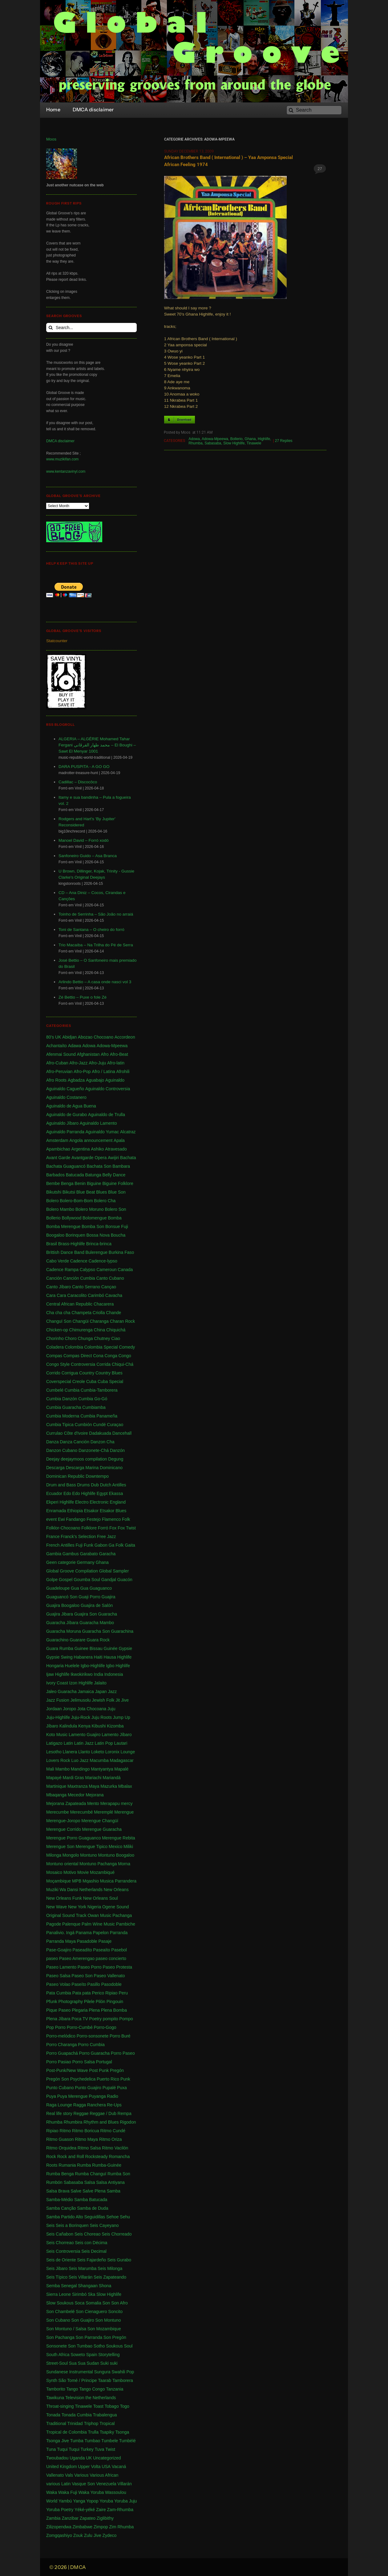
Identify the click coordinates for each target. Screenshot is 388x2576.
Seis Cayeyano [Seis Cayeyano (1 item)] (104, 2225)
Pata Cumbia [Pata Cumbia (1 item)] (58, 1992)
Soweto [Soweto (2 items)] (78, 2354)
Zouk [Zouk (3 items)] (78, 2535)
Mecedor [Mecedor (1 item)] (76, 1794)
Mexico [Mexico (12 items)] (115, 1846)
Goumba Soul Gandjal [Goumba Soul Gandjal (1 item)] (95, 1579)
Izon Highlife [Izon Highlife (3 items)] (81, 1682)
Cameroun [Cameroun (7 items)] (106, 1269)
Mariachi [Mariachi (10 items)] (93, 1777)
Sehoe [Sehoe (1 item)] (112, 2216)
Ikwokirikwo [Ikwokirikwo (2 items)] (82, 1674)
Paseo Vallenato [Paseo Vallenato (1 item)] (109, 1975)
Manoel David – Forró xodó (84, 840)
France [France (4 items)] (53, 1536)
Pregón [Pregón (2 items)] (117, 2070)
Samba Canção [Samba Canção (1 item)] (61, 2208)
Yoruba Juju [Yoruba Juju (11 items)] (125, 2500)
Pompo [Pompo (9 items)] (126, 2018)
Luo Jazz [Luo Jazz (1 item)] (80, 1760)
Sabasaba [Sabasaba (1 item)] (73, 2182)
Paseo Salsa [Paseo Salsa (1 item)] (58, 1975)
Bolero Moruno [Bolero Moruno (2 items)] (89, 1209)
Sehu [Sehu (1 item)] (125, 2216)
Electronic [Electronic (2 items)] (99, 1502)
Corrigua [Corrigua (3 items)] (70, 1372)
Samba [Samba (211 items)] (113, 2190)
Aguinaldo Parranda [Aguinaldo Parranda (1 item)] (65, 1131)
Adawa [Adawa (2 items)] (74, 1045)
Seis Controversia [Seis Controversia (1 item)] (63, 2251)
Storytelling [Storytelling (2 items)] (108, 2354)
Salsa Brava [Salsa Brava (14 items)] (57, 2190)
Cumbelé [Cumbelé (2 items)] (54, 1390)
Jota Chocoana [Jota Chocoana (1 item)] (91, 1708)
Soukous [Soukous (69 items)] (114, 2345)
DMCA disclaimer (60, 441)
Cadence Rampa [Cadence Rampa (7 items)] (62, 1269)
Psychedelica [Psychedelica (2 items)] (83, 2079)
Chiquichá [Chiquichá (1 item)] (115, 1329)
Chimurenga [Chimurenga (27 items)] (81, 1329)
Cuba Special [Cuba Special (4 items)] (110, 1381)
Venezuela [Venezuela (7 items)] (106, 2483)
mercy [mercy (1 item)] (126, 1803)
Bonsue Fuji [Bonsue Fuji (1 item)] (116, 1226)
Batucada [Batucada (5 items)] (75, 1174)
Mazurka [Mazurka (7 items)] (108, 1786)
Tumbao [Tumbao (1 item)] (92, 2440)
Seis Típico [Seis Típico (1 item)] (56, 2277)
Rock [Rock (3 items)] (51, 2156)
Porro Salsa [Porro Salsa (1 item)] (83, 2061)
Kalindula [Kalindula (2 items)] (68, 1725)
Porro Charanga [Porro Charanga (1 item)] (61, 2044)
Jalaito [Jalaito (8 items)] (100, 1682)
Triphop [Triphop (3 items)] (91, 2423)
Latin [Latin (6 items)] (68, 1743)
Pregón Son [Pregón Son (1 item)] (57, 2079)
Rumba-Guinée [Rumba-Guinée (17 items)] (106, 2165)
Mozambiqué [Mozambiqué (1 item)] (102, 1872)
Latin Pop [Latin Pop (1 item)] (104, 1743)
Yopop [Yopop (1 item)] (92, 2500)
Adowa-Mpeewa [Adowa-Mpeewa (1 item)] (112, 1045)
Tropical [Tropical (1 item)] (107, 2423)
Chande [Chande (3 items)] (113, 1312)
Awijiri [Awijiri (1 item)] (113, 1157)
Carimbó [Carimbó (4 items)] (96, 1295)
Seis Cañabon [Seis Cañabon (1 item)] (59, 2234)
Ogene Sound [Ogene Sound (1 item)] (115, 1906)
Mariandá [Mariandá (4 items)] (111, 1777)
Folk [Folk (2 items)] (126, 1519)
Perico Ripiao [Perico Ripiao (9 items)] (104, 1992)
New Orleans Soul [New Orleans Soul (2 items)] (100, 1898)
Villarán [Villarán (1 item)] (124, 2483)
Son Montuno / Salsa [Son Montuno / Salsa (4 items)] (66, 2328)
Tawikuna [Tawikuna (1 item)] (55, 2397)
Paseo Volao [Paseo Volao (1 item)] (58, 1984)
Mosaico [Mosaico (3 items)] (54, 1872)
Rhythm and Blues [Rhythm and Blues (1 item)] (101, 2122)
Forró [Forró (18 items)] (103, 1527)
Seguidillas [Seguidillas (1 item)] (94, 2216)
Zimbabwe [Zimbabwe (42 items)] (82, 2526)
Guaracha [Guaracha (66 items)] (107, 1614)
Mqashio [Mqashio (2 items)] (91, 1880)
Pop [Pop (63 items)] (50, 2027)
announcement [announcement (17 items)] (98, 1140)
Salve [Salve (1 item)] (76, 2190)
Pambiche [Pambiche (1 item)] (125, 1924)
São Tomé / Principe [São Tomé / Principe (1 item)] (78, 2380)
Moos (51, 139)
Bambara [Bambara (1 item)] (121, 1166)
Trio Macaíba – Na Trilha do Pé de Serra (96, 945)
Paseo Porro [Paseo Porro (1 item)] (90, 1967)
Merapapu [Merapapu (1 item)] (110, 1803)
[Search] (314, 110)
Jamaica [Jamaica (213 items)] (86, 1691)
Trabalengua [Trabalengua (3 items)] (105, 2414)
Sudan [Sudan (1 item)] (93, 2363)
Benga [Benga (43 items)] (67, 1183)
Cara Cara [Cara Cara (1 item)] (56, 1295)
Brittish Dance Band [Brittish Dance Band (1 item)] (65, 1252)
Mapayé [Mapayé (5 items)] (54, 1777)
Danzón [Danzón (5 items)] (117, 1450)
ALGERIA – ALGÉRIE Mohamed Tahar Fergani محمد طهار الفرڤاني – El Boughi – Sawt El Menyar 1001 (97, 745)
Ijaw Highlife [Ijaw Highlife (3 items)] (57, 1674)
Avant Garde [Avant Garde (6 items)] (58, 1157)
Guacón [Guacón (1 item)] (124, 1579)
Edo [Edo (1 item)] (67, 1493)
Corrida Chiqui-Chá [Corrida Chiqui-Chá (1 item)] (114, 1364)
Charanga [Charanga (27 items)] (99, 1321)
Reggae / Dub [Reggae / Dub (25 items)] (103, 2113)
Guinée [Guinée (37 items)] (111, 1648)
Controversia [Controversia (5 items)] (83, 1364)
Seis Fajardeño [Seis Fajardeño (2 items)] (91, 2259)
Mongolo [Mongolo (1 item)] (71, 1855)
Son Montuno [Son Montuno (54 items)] (108, 2320)
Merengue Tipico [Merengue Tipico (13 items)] (92, 1846)
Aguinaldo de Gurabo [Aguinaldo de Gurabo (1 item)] (66, 1114)
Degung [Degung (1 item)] (115, 1459)
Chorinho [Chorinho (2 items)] (55, 1338)
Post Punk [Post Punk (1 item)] (99, 2070)
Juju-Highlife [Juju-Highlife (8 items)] (58, 1717)
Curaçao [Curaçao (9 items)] (115, 1424)
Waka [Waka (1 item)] (51, 2492)
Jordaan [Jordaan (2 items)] (54, 1708)
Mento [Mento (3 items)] (93, 1803)
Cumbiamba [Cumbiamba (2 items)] (93, 1407)
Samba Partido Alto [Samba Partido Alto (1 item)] (64, 2216)
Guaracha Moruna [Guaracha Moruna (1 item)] (63, 1631)
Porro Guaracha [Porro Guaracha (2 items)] (94, 2053)
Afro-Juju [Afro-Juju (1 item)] (97, 1062)
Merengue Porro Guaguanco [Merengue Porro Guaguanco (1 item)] (73, 1837)
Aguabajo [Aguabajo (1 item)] (95, 1080)
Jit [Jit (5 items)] (117, 1700)
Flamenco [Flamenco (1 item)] (111, 1519)
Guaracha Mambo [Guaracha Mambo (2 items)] (96, 1622)
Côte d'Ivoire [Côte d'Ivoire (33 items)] (76, 1433)
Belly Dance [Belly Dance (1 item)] (114, 1174)
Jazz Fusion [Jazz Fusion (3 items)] (57, 1700)
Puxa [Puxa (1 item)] (122, 2087)
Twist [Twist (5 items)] (110, 2449)
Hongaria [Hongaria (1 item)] (55, 1665)
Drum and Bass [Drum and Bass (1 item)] (61, 1484)
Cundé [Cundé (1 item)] (99, 1424)
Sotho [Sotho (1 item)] (99, 2345)
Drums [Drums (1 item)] (83, 1484)
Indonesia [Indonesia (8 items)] (113, 1674)
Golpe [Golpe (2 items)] (52, 1579)
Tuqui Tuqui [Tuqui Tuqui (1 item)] (68, 2449)
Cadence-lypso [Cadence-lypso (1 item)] (103, 1260)
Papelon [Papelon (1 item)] (101, 1932)
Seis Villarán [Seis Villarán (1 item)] (81, 2277)
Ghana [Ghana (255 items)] (102, 1562)
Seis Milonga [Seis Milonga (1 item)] (110, 2268)
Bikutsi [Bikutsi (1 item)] (69, 1192)
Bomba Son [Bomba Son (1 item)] (93, 1226)
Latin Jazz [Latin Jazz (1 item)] (84, 1743)
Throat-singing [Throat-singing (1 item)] (60, 2406)
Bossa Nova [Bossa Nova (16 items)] (98, 1235)
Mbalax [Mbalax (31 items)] (125, 1786)
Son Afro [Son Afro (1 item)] (119, 2302)
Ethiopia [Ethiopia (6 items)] (75, 1510)
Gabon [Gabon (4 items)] (101, 1545)
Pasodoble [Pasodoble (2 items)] (111, 1984)
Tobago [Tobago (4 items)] (112, 2406)
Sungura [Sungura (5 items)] (102, 2371)
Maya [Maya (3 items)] (94, 1786)
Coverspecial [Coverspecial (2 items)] (58, 1381)
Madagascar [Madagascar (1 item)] (122, 1760)
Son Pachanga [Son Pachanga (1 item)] (60, 2337)
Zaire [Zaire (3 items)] (101, 2509)
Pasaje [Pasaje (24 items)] (104, 1941)
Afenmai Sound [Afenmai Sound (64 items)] (61, 1054)
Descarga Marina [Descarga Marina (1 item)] (82, 1467)
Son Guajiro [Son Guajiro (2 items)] (82, 2320)
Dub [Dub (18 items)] (95, 1484)
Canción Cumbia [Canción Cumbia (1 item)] (79, 1278)
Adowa (194, 439)
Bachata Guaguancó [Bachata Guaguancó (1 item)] (66, 1166)
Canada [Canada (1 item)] (125, 1269)
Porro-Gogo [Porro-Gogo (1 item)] (105, 2027)
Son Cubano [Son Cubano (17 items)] (58, 2320)
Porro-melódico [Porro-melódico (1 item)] (60, 2035)
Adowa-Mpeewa (215, 439)
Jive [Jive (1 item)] (125, 1700)
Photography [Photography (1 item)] (71, 2001)
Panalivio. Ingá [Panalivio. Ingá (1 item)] (60, 1932)
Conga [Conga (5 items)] (110, 1355)
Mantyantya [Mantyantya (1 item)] (102, 1769)
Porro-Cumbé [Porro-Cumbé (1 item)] (80, 2027)
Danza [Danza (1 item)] (52, 1441)
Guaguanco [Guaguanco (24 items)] (101, 1588)
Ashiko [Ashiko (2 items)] (97, 1149)
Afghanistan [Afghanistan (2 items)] (88, 1054)
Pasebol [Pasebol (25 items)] (119, 1949)
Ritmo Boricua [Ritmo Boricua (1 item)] (85, 2130)
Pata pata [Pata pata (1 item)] (81, 1992)
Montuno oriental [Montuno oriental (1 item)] (62, 1863)
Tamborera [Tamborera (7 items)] (122, 2380)
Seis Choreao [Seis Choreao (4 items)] (88, 2234)
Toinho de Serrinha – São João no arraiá (96, 914)
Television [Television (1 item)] (74, 2397)
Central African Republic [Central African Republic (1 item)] (69, 1304)
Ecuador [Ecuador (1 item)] (54, 1493)
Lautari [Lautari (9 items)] (120, 1743)
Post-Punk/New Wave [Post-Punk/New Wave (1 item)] (67, 2070)
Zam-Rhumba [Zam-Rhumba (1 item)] (120, 2509)
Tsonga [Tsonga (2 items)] (122, 2432)
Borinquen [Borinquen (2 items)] (75, 1235)
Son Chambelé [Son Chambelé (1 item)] (60, 2311)
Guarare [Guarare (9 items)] (77, 1639)
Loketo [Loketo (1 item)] (97, 1751)
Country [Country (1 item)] (86, 1372)
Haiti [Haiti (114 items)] (98, 1657)
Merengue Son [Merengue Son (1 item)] (60, 1846)
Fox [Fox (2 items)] (112, 1527)
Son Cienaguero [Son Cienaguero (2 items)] (91, 2311)
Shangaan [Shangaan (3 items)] (88, 2285)
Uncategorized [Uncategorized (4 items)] (107, 2457)
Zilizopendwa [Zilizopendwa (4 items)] (58, 2526)
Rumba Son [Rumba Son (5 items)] (118, 2173)
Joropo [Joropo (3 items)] (69, 1708)
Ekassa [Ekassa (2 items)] (116, 1493)
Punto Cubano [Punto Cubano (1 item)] (60, 2087)
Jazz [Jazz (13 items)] (112, 1691)
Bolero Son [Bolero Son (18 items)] (115, 1209)
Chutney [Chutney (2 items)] (102, 1338)
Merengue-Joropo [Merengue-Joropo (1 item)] (63, 1820)
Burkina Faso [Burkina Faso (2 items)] (121, 1252)
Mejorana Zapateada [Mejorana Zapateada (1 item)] (66, 1803)
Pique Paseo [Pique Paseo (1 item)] (58, 2010)
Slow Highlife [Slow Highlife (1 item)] (108, 2294)
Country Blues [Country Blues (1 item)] (109, 1372)
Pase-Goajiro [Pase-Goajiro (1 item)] (58, 1949)
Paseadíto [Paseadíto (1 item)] (82, 1949)
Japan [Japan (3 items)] (101, 1691)
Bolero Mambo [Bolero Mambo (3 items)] (60, 1209)
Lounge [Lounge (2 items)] (127, 1751)
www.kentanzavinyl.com (65, 471)
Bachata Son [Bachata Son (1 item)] (99, 1166)
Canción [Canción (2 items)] (54, 1278)
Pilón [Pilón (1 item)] (100, 2001)
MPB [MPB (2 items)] (76, 1880)
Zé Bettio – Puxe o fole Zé (83, 997)
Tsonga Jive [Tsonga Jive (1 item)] (57, 2440)
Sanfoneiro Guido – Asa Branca (88, 855)
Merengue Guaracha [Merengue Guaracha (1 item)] (102, 1829)
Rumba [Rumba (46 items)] (84, 2165)
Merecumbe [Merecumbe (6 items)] (57, 1812)
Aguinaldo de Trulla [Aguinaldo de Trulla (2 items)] (106, 1114)
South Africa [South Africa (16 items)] (58, 2354)
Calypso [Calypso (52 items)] (87, 1269)
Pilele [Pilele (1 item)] (89, 2001)
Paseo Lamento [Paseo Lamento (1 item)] (61, 1967)
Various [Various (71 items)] (81, 2475)
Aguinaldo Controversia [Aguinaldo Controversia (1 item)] (107, 1088)
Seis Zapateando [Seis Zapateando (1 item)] (110, 2277)
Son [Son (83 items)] (106, 2302)
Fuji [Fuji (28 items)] (79, 1545)
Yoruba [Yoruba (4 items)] (106, 2500)
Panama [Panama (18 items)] (84, 1932)
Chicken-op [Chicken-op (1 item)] (57, 1329)
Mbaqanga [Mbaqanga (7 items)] (56, 1794)
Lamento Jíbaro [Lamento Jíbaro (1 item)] (116, 1734)
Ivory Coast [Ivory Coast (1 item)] (57, 1682)
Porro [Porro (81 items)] (60, 2027)
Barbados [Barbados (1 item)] (55, 1174)
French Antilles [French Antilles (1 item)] (60, 1545)
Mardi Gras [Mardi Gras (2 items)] (73, 1777)
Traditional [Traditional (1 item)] (56, 2423)
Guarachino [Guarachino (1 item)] (57, 1639)
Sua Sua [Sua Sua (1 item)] (77, 2363)
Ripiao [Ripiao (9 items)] (52, 2130)
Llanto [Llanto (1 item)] (84, 1751)
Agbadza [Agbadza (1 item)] (76, 1080)
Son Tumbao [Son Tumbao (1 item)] (80, 2345)
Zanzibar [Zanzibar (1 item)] (70, 2518)
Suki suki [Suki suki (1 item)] (109, 2363)
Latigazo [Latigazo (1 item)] (54, 1743)
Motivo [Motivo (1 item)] (69, 1872)
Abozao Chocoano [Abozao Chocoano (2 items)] (95, 1037)
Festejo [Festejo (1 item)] (94, 1519)
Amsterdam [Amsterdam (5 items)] (57, 1140)
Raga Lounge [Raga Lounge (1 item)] (59, 2104)
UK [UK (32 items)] (89, 2457)
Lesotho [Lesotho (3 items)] (54, 1751)
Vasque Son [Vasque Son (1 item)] (83, 2483)
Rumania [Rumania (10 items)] (67, 2165)
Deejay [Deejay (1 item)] (53, 1459)
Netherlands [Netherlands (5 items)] (91, 1889)
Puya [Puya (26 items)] (51, 2096)
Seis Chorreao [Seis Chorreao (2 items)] (60, 2242)
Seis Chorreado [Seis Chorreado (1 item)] (116, 2234)
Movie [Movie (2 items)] (83, 1872)
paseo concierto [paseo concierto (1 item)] (111, 1958)
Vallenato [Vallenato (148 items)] (55, 2475)
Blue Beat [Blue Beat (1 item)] (85, 1192)
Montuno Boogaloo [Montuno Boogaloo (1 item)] (116, 1855)
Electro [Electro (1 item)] (82, 1502)
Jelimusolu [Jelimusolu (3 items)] (80, 1700)
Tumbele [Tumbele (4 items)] (109, 2440)
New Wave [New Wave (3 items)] (56, 1906)
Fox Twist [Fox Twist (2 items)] (127, 1527)
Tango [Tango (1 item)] (72, 2389)
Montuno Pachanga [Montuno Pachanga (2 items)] (98, 1863)
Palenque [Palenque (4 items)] (71, 1924)
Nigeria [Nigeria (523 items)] (94, 1906)
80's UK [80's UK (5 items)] (53, 1037)
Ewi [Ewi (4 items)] (61, 1519)
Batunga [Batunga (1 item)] (93, 1174)
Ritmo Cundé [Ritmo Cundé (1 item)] (112, 2130)
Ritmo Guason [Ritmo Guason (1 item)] (60, 2139)
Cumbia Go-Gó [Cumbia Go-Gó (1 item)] (92, 1398)
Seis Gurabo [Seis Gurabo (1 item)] (119, 2259)
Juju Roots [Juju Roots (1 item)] (101, 1717)
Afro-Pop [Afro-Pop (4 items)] (82, 1071)
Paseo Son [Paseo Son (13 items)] (82, 1975)
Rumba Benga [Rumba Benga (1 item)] (60, 2173)
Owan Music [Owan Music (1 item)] (99, 1915)
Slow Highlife (234, 443)
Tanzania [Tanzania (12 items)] (114, 2389)
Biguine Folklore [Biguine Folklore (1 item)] (117, 1183)
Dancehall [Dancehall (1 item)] (121, 1433)
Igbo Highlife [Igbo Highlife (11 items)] (118, 1665)
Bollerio (236, 439)
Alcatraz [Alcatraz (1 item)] (128, 1131)
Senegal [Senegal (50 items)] (69, 2285)
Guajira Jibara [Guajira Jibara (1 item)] (59, 1614)
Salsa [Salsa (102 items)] (89, 2182)
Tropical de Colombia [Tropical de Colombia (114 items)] (66, 2432)
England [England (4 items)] (118, 1502)
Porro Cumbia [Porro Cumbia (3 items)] (91, 2044)
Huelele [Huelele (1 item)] (72, 1665)
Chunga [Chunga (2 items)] (85, 1338)
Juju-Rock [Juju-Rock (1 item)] (80, 1717)
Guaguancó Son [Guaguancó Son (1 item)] (61, 1596)
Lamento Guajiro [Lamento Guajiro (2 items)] (85, 1734)
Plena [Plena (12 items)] (94, 2010)
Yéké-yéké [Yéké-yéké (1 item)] (85, 2509)
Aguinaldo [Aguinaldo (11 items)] (114, 1080)
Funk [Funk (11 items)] (88, 1545)
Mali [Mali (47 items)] (50, 1769)
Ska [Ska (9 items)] (91, 2294)
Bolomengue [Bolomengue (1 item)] (95, 1217)
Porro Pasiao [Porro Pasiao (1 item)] (58, 2061)
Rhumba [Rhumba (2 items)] (54, 2122)
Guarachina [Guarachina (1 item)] (122, 1631)
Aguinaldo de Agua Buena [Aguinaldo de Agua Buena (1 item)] (71, 1105)
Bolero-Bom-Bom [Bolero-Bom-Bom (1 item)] (76, 1200)
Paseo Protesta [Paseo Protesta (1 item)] (117, 1967)
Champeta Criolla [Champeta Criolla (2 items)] (88, 1312)
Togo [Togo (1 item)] (124, 2406)
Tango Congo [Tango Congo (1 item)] (92, 2389)
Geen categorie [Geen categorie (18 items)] (61, 1562)
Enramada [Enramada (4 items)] (56, 1510)
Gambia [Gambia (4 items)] (53, 1553)
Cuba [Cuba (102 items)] (91, 1381)
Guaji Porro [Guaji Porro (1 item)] (89, 1596)
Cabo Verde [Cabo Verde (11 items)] (57, 1260)
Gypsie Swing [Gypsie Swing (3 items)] (59, 1657)
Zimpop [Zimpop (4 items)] (101, 2526)
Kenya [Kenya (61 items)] (84, 1725)
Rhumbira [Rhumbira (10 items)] (73, 2122)
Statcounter (56, 640)
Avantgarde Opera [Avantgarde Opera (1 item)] (89, 1157)
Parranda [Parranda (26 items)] (119, 1932)
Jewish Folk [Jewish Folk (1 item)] (103, 1700)
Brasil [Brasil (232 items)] (51, 1243)
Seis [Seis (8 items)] (50, 2225)
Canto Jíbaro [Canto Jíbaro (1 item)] (58, 1286)
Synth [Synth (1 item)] (51, 2380)
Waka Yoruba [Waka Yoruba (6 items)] (91, 2492)
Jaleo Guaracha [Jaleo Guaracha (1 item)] (61, 1691)
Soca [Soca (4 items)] (79, 2302)
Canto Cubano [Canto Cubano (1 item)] (110, 1278)
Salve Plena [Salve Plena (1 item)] (94, 2190)
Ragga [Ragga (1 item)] (79, 2104)
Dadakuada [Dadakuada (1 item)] (100, 1433)
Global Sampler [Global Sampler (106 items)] (114, 1570)
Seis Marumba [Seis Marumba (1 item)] (82, 2268)
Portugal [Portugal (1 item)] (104, 2061)
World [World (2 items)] (51, 2500)
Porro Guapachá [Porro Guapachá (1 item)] (62, 2053)
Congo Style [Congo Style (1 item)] (58, 1364)
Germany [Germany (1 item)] (86, 1562)
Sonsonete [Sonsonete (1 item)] (56, 2345)
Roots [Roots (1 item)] (52, 2165)
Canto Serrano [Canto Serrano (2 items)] (86, 1286)
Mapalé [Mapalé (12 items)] (121, 1769)
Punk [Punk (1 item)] (125, 2079)
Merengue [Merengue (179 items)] (124, 1812)
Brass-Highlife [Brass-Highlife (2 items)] (71, 1243)
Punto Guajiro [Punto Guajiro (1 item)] (88, 2087)
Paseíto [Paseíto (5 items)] (78, 1984)
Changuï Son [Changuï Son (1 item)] (58, 1321)
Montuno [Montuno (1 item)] (88, 1855)
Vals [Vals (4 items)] (69, 2475)
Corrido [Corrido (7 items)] (53, 1372)
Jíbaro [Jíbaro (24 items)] (52, 1725)
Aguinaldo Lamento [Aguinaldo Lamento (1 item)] (98, 1123)
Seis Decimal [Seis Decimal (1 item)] (94, 2251)
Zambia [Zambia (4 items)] (53, 2518)
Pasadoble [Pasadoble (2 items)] (87, 1941)
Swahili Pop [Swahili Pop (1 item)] (122, 2371)
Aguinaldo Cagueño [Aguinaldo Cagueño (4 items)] (65, 1088)
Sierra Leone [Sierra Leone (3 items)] (58, 2294)
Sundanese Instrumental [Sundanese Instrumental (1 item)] (69, 2371)
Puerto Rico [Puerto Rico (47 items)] (108, 2079)
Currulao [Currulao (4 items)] (54, 1433)
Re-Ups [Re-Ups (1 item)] (114, 2104)
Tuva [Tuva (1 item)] (99, 2449)
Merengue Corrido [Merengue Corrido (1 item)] (63, 1829)
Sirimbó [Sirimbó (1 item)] (79, 2294)
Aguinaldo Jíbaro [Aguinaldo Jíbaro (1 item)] (62, 1123)
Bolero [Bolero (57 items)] (52, 1200)
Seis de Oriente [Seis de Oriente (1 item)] (61, 2259)
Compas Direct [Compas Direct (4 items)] (77, 1355)
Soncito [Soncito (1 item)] (115, 2311)
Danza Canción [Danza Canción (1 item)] (74, 1441)
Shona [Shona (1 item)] (105, 2285)
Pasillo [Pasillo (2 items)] (93, 1984)
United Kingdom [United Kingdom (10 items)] (61, 2466)
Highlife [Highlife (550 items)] (124, 1657)
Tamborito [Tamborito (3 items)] (55, 2389)
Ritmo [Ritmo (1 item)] (65, 2130)
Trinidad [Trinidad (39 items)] (75, 2423)
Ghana (250, 439)
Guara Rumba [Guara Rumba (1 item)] (59, 1648)
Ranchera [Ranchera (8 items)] (96, 2104)
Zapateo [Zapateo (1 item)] (87, 2518)
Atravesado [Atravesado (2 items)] (116, 1149)
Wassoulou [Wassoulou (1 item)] (115, 2492)
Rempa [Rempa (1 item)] (124, 2113)
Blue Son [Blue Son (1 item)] (117, 1192)
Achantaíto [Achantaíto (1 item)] (56, 1045)
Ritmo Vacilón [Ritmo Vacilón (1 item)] (115, 2147)
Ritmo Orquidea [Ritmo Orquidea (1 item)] (61, 2147)
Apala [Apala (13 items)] (119, 1140)
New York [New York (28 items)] (77, 1906)
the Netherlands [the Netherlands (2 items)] (100, 2397)
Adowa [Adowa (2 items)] (88, 1045)
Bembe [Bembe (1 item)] (53, 1183)
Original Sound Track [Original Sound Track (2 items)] (66, 1915)
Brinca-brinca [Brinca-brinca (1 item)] (98, 1243)
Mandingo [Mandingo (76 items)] (80, 1769)
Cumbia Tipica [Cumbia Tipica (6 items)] (60, 1424)
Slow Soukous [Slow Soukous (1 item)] (60, 2302)
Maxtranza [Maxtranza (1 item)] (77, 1786)
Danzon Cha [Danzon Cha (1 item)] (103, 1441)
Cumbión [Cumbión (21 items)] (83, 1424)
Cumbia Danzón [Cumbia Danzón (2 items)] (61, 1398)
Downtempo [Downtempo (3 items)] (97, 1476)
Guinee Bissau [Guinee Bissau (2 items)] (89, 1648)
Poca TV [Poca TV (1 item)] (79, 2018)
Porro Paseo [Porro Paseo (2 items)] (123, 2053)
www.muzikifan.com (62, 459)
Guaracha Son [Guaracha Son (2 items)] (96, 1631)
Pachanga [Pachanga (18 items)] (122, 1915)
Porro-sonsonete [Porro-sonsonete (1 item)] (93, 2035)
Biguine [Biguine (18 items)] (94, 1183)
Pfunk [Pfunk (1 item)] (51, 2001)
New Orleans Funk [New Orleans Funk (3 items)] (64, 1898)
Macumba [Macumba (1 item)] (99, 1760)
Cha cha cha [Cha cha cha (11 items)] (58, 1312)
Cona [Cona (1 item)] (98, 1355)
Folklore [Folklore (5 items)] (89, 1527)
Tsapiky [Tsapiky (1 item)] (107, 2432)
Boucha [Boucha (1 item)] (118, 1235)
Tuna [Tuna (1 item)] (51, 2449)
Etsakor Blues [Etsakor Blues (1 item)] (113, 1510)
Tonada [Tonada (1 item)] (53, 2414)
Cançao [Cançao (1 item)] (108, 1286)
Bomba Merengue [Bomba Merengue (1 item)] (63, 1226)
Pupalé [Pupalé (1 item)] (109, 2087)
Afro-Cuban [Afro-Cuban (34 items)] (57, 1062)
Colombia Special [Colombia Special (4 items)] (101, 1347)
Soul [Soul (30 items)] (128, 2345)
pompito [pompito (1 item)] (110, 2018)
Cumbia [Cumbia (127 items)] (72, 1390)
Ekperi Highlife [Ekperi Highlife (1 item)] (60, 1502)
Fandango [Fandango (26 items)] (75, 1519)
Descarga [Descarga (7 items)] (55, 1467)
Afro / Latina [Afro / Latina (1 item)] (103, 1071)
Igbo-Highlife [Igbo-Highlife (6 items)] (93, 1665)
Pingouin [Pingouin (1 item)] (115, 2001)
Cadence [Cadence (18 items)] (78, 1260)
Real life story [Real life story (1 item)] (59, 2113)
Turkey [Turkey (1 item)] (87, 2449)
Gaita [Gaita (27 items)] (130, 1545)
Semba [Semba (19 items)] (53, 2285)
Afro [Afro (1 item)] (105, 1054)
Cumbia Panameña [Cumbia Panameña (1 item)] (98, 1415)
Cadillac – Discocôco (78, 782)
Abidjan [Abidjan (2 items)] (69, 1037)
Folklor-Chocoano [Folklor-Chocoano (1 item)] (63, 1527)
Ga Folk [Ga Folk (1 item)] (116, 1545)
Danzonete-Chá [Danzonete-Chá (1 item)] (94, 1450)
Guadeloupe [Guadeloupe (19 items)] (58, 1588)
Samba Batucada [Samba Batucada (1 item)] (90, 2199)
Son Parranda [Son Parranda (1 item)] (89, 2337)
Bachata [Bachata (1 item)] (128, 1157)
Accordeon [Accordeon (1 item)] (125, 1037)
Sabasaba (212, 443)
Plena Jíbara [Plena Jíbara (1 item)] (58, 2018)
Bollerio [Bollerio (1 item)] (53, 1217)
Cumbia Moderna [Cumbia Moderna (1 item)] (62, 1415)
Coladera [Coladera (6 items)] (55, 1347)
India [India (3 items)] (98, 1674)
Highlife (264, 439)
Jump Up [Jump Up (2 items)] (121, 1717)
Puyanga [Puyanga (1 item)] (97, 2096)
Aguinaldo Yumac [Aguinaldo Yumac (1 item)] (102, 1131)
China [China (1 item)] (99, 1329)
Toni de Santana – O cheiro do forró (91, 929)
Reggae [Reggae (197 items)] (81, 2113)
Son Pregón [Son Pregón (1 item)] (114, 2337)
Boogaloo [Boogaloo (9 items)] (55, 1235)
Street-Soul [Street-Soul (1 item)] (57, 2363)
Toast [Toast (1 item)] (98, 2406)
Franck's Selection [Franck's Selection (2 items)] (78, 1536)
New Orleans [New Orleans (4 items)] (116, 1889)
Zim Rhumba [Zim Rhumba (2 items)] (121, 2526)
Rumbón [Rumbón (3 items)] (54, 2182)
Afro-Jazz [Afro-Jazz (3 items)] (78, 1062)
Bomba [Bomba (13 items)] (114, 1217)
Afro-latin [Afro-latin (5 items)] (115, 1062)
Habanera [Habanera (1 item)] (83, 1657)
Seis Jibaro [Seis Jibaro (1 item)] (56, 2268)
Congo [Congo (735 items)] (125, 1355)
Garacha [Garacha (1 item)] (107, 1553)
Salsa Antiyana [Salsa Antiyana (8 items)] (110, 2182)
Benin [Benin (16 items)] (80, 1183)
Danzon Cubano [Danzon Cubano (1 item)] (61, 1450)
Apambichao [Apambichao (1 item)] (58, 1149)
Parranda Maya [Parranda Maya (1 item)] (61, 1941)
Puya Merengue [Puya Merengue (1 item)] (72, 2096)
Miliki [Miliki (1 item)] (128, 1846)
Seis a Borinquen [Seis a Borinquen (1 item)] (72, 2225)
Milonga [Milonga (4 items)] (53, 1855)
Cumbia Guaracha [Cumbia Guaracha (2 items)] (63, 1407)
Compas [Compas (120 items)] (54, 1355)
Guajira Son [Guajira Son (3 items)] (85, 1614)
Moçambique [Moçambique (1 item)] (58, 1880)
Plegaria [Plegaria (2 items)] (79, 2010)
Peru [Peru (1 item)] (123, 1992)
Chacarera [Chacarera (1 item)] (104, 1304)
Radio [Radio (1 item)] (112, 2096)
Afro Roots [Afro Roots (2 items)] (56, 1080)
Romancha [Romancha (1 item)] (119, 2156)
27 (319, 168)
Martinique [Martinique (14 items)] (56, 1786)
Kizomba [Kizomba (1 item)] (115, 1725)
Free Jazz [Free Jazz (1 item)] (106, 1536)
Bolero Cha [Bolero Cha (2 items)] (104, 1200)
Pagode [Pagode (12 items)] (53, 1924)
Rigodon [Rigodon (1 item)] (128, 2122)
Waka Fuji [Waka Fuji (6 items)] (67, 2492)
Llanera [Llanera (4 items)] (70, 1751)
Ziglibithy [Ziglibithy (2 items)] (105, 2518)
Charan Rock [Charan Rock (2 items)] (122, 1321)
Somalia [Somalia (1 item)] (93, 2302)
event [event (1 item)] (51, 1519)
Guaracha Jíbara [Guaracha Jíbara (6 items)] (62, 1622)
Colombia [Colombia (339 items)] (74, 1347)
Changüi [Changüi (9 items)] (80, 1321)
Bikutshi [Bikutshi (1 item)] (53, 1192)
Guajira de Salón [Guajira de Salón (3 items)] (97, 1605)
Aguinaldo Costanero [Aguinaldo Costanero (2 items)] (66, 1097)
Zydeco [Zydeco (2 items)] (109, 2535)
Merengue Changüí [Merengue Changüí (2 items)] (99, 1820)
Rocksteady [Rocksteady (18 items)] (96, 2156)
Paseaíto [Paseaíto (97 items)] (101, 1949)
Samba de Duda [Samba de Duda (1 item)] (92, 2208)
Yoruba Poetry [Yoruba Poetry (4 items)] (59, 2509)
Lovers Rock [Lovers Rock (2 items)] (58, 1760)
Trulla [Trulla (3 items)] (93, 2432)
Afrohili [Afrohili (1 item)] (123, 1071)
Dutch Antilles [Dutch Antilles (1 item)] (113, 1484)
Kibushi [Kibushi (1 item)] (99, 1725)
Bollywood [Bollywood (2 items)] (71, 1217)
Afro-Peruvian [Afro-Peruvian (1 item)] (59, 1071)
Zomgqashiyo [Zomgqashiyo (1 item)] (59, 2535)
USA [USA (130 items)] (106, 2466)
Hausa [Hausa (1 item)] (109, 1657)
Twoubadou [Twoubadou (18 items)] (57, 2457)
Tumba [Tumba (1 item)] (76, 2440)
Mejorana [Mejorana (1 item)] (94, 1794)
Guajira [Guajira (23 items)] (108, 1596)
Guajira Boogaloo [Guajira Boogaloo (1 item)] (62, 1605)
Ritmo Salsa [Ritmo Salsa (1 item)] (89, 2147)
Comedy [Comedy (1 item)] (127, 1347)
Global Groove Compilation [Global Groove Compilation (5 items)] (72, 1570)
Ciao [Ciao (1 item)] (115, 1338)
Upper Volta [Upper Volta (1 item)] (89, 2466)
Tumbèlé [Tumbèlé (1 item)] (127, 2440)
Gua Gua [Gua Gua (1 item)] (79, 1588)
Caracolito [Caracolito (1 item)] (77, 1295)
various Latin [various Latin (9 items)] (58, 2483)
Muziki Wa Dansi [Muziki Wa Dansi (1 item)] (62, 1889)
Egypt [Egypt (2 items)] (102, 1493)
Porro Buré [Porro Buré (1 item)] (120, 2035)
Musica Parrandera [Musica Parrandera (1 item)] (118, 1880)
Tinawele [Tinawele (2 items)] (83, 2406)
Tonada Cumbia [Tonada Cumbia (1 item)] (77, 2414)
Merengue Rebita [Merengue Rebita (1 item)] (118, 1837)
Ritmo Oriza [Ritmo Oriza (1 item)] (110, 2139)
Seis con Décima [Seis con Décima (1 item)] (91, 2242)
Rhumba (195, 443)
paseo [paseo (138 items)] (52, 1958)
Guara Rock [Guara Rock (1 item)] (98, 1639)
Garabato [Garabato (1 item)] (89, 1553)
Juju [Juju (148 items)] (111, 1708)
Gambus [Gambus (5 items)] (71, 1553)
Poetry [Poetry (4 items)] (95, 2018)
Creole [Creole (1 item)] (78, 1381)
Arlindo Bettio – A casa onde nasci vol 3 (95, 982)
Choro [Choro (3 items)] (71, 1338)
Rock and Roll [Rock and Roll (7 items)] (70, 2156)
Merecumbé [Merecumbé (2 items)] (81, 1812)
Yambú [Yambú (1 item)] (65, 2500)
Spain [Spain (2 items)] (91, 2354)
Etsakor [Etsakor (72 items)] (91, 1510)
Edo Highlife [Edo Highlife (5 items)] (84, 1493)
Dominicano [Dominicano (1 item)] (111, 1467)
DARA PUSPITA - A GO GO (84, 766)
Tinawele (254, 443)
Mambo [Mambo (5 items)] (62, 1769)
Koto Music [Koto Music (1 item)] (56, 1734)
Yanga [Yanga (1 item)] (79, 2500)
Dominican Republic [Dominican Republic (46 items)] (65, 1476)
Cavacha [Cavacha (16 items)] (113, 1295)
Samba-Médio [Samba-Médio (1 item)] (59, 2199)
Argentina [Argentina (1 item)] (80, 1149)
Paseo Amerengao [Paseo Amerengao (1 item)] (77, 1958)
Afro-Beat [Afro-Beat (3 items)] (119, 1054)
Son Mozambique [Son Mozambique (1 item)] (104, 2328)
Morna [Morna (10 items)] (124, 1863)
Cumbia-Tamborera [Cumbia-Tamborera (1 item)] (99, 1390)
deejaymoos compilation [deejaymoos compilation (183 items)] (84, 1459)
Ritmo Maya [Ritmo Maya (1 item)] (86, 2139)
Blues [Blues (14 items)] (101, 1192)
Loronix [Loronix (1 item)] (112, 1751)
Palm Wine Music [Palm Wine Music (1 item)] (98, 1924)
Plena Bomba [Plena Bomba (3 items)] (114, 2010)
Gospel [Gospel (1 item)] (65, 1579)
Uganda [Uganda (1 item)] (77, 2457)
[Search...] (91, 327)
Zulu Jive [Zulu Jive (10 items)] (92, 2535)
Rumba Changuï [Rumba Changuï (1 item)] (90, 2173)
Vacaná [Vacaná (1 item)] (119, 2466)
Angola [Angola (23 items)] (76, 1140)
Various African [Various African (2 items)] (104, 2475)
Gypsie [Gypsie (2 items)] (125, 1648)
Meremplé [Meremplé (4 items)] (103, 1812)
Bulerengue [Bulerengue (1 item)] (96, 1252)
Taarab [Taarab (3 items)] (104, 2380)
